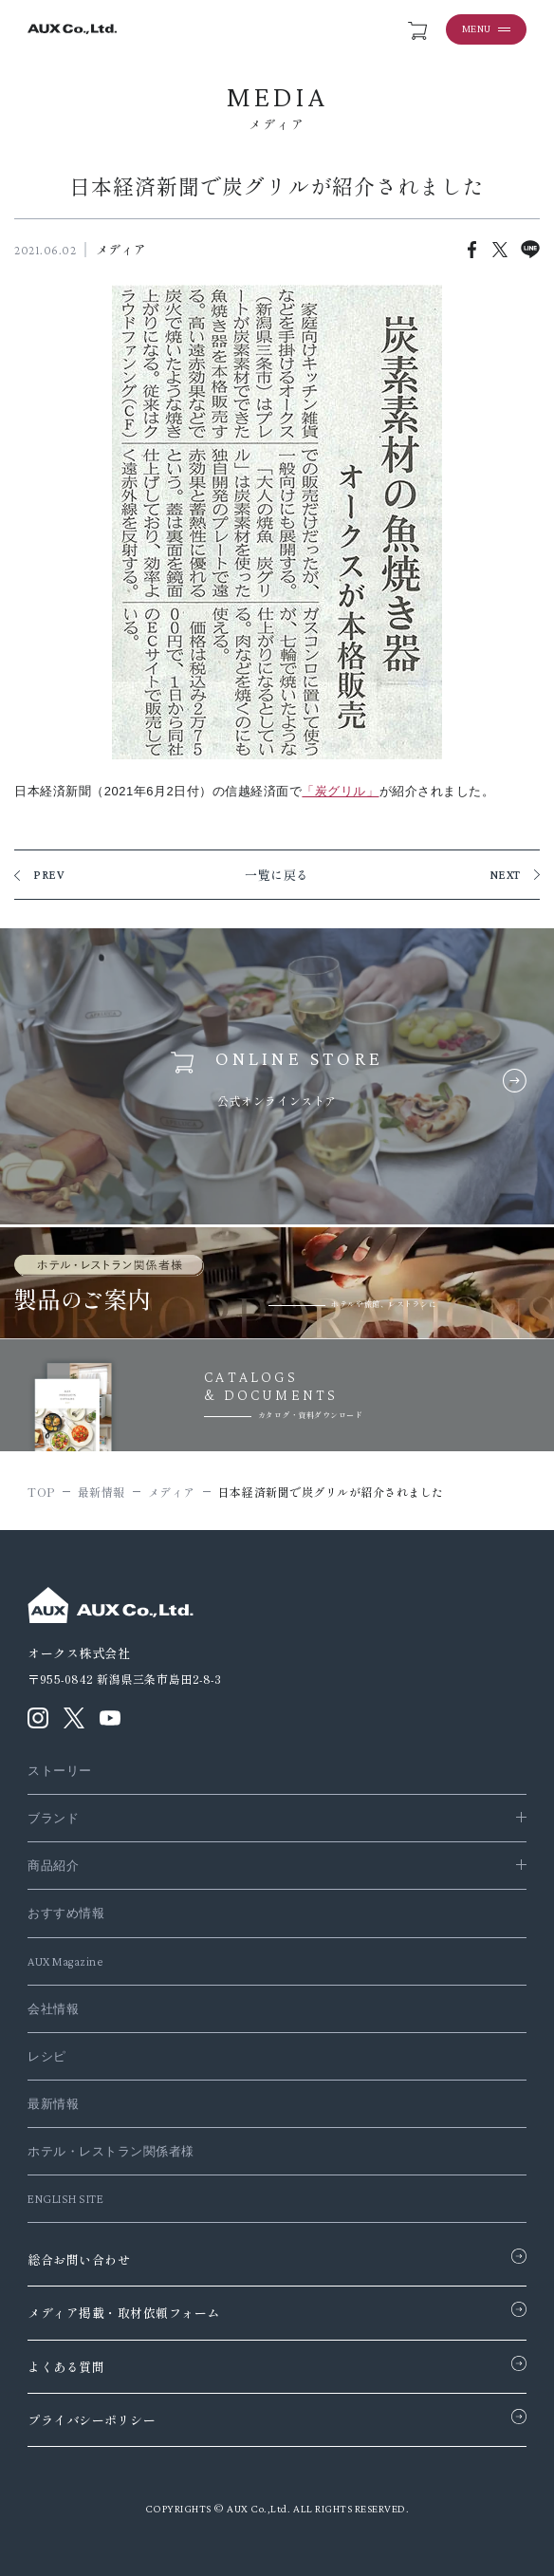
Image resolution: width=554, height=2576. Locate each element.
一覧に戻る (277, 875)
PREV (49, 875)
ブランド (53, 1818)
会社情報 (53, 2009)
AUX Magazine (65, 1961)
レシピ (47, 2056)
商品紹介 (53, 1865)
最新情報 (53, 2104)
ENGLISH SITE (65, 2199)
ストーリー (60, 1771)
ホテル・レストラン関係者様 (111, 2151)
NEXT (505, 875)
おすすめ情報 (66, 1913)
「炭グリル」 (340, 791)
